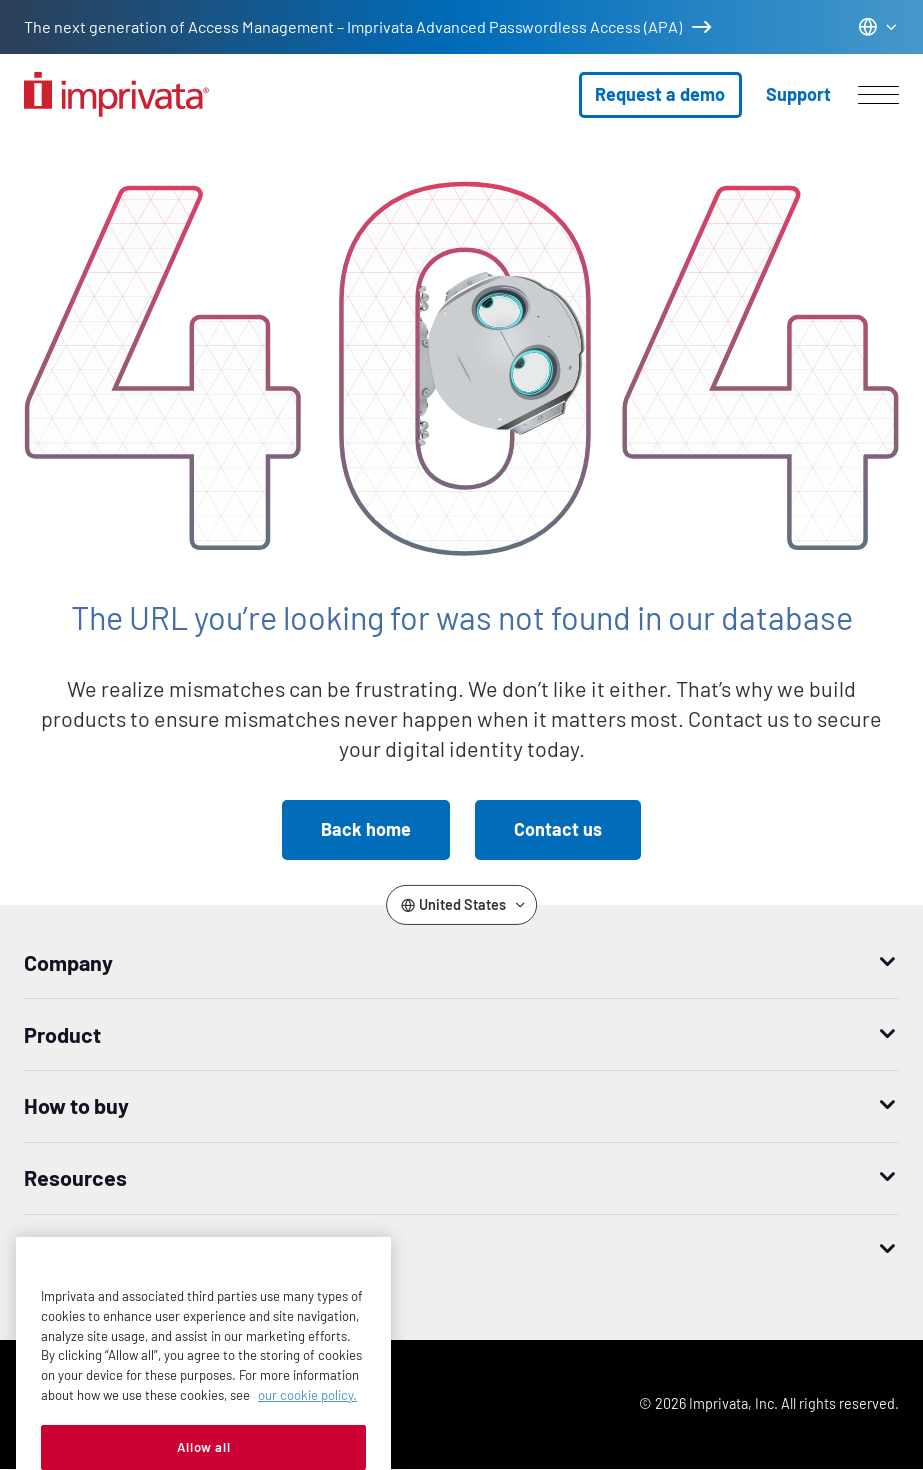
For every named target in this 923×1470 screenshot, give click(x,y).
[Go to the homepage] (116, 94)
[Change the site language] (878, 26)
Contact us (558, 829)
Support (798, 94)
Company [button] (68, 962)
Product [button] (62, 1034)
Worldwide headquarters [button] (141, 1249)
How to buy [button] (76, 1105)
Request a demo (660, 94)
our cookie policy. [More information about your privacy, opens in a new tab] (307, 1414)
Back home (366, 829)
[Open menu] (878, 95)
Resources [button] (75, 1177)
